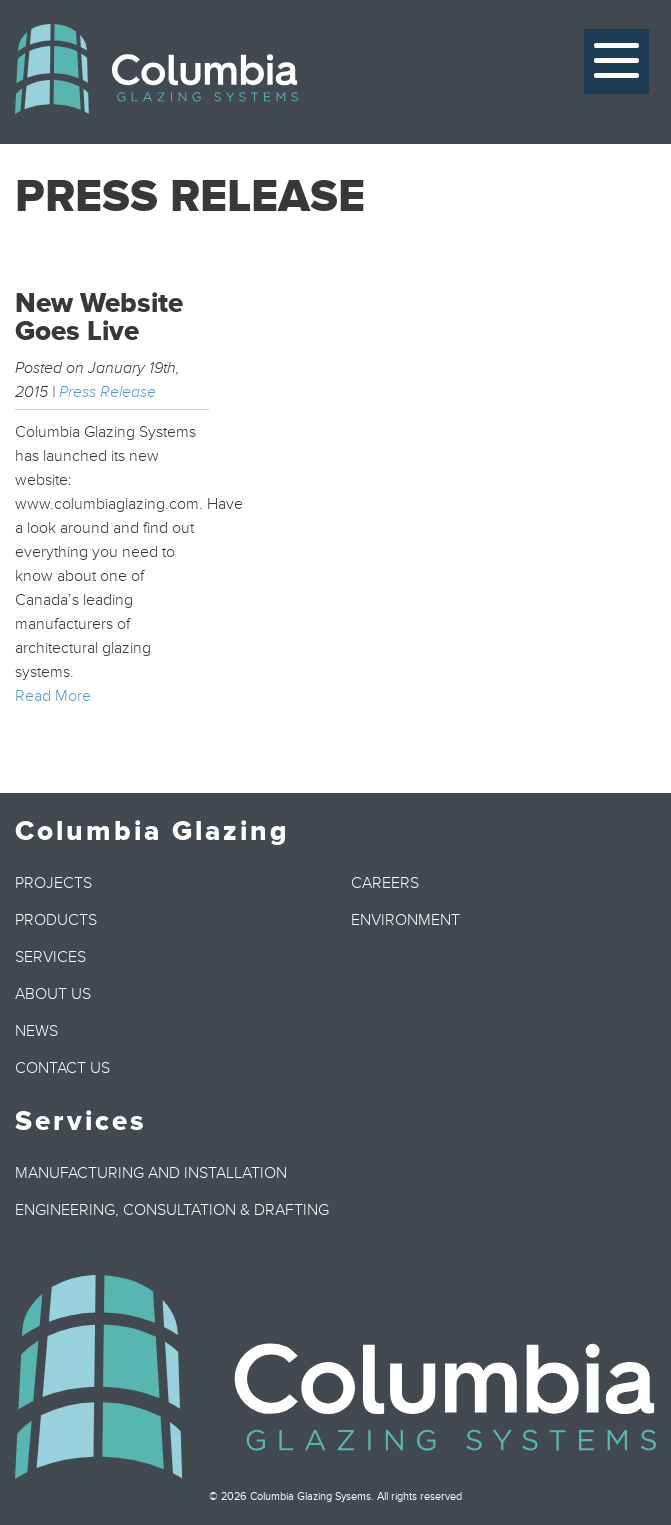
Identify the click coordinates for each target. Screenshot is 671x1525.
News (36, 1031)
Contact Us (62, 1068)
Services (50, 957)
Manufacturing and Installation (151, 1173)
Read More (53, 696)
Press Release (107, 392)
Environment (405, 920)
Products (56, 920)
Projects (53, 883)
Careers (385, 883)
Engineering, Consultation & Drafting (172, 1210)
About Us (53, 994)
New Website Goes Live (99, 317)
